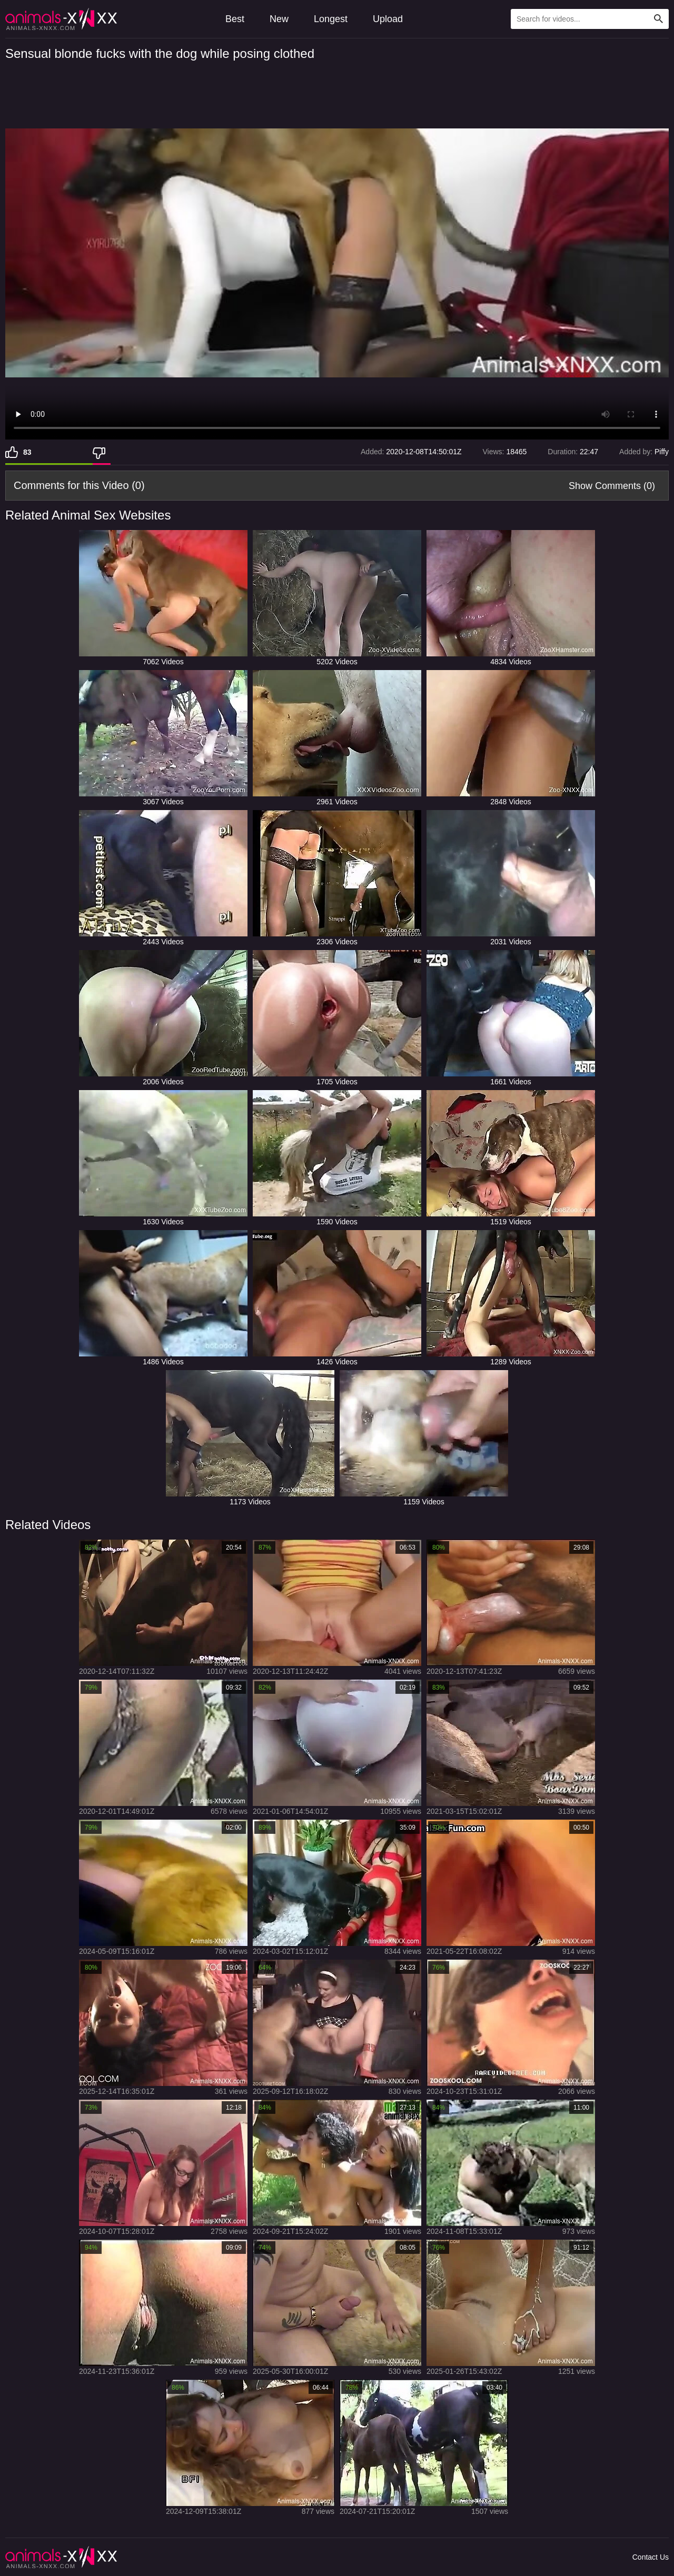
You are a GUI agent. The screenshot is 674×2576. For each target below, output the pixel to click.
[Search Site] (659, 19)
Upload (388, 19)
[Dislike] (102, 452)
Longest (331, 19)
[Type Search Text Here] (590, 19)
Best (234, 19)
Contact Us (650, 2557)
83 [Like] (27, 452)
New (279, 19)
